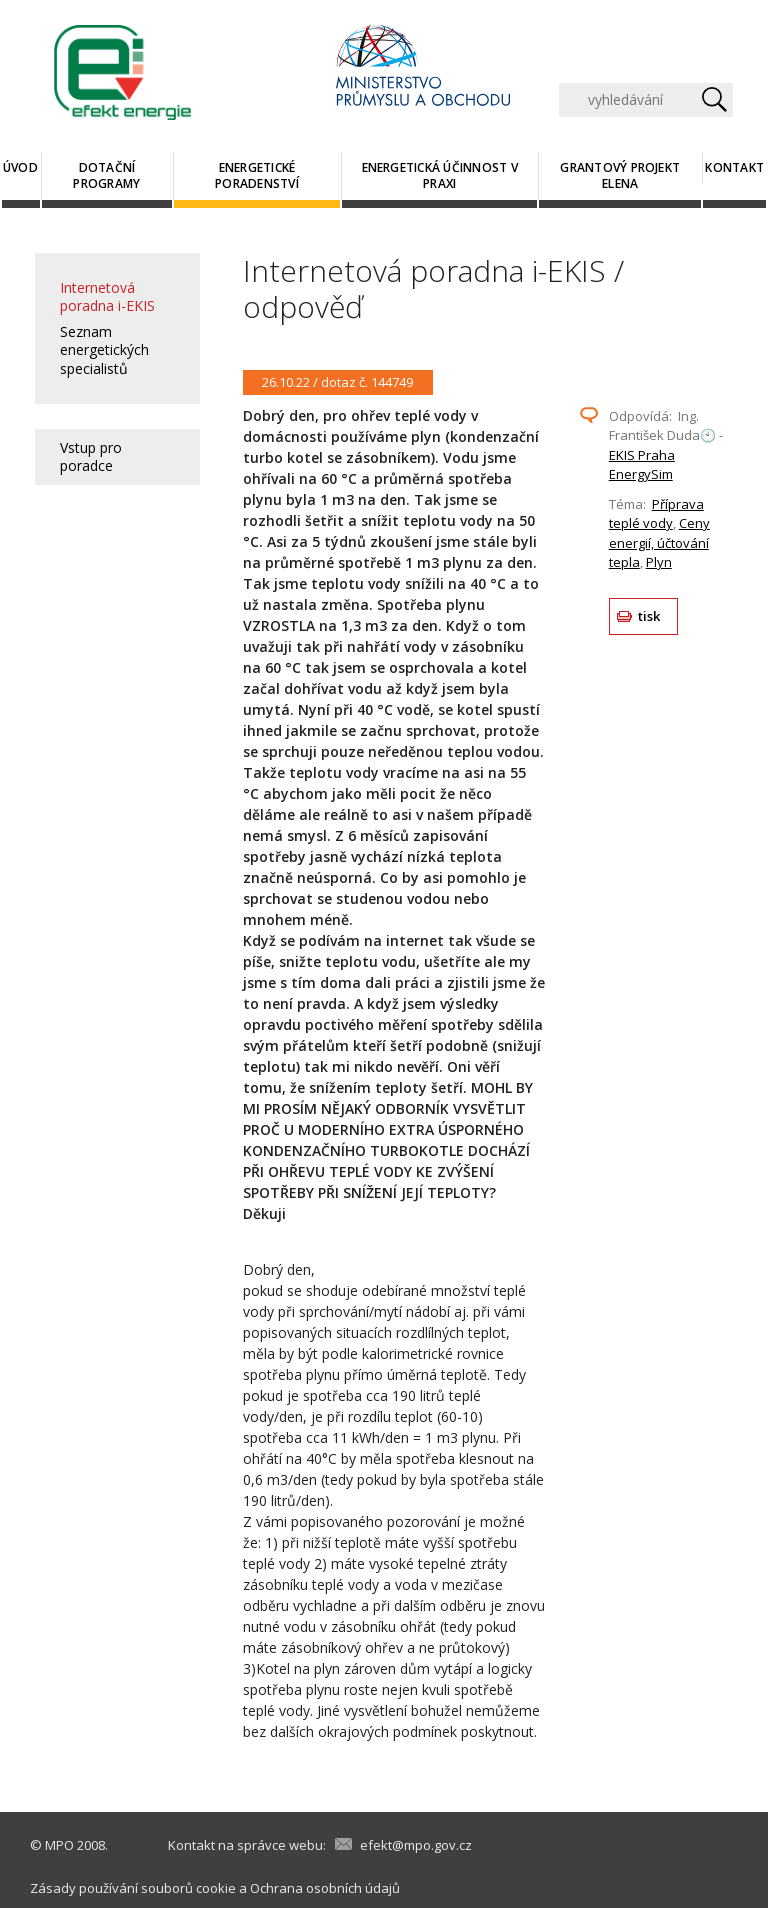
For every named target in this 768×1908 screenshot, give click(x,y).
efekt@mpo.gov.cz (416, 1845)
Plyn (659, 562)
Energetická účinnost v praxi (440, 175)
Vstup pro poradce (91, 456)
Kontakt (734, 167)
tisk (649, 616)
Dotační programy (106, 175)
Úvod (20, 167)
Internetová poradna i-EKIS (107, 296)
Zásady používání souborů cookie (133, 1888)
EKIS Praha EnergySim (642, 465)
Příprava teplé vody (656, 514)
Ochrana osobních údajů (325, 1888)
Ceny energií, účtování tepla (659, 542)
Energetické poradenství (257, 175)
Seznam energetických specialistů (104, 349)
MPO (59, 1845)
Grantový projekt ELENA (620, 175)
